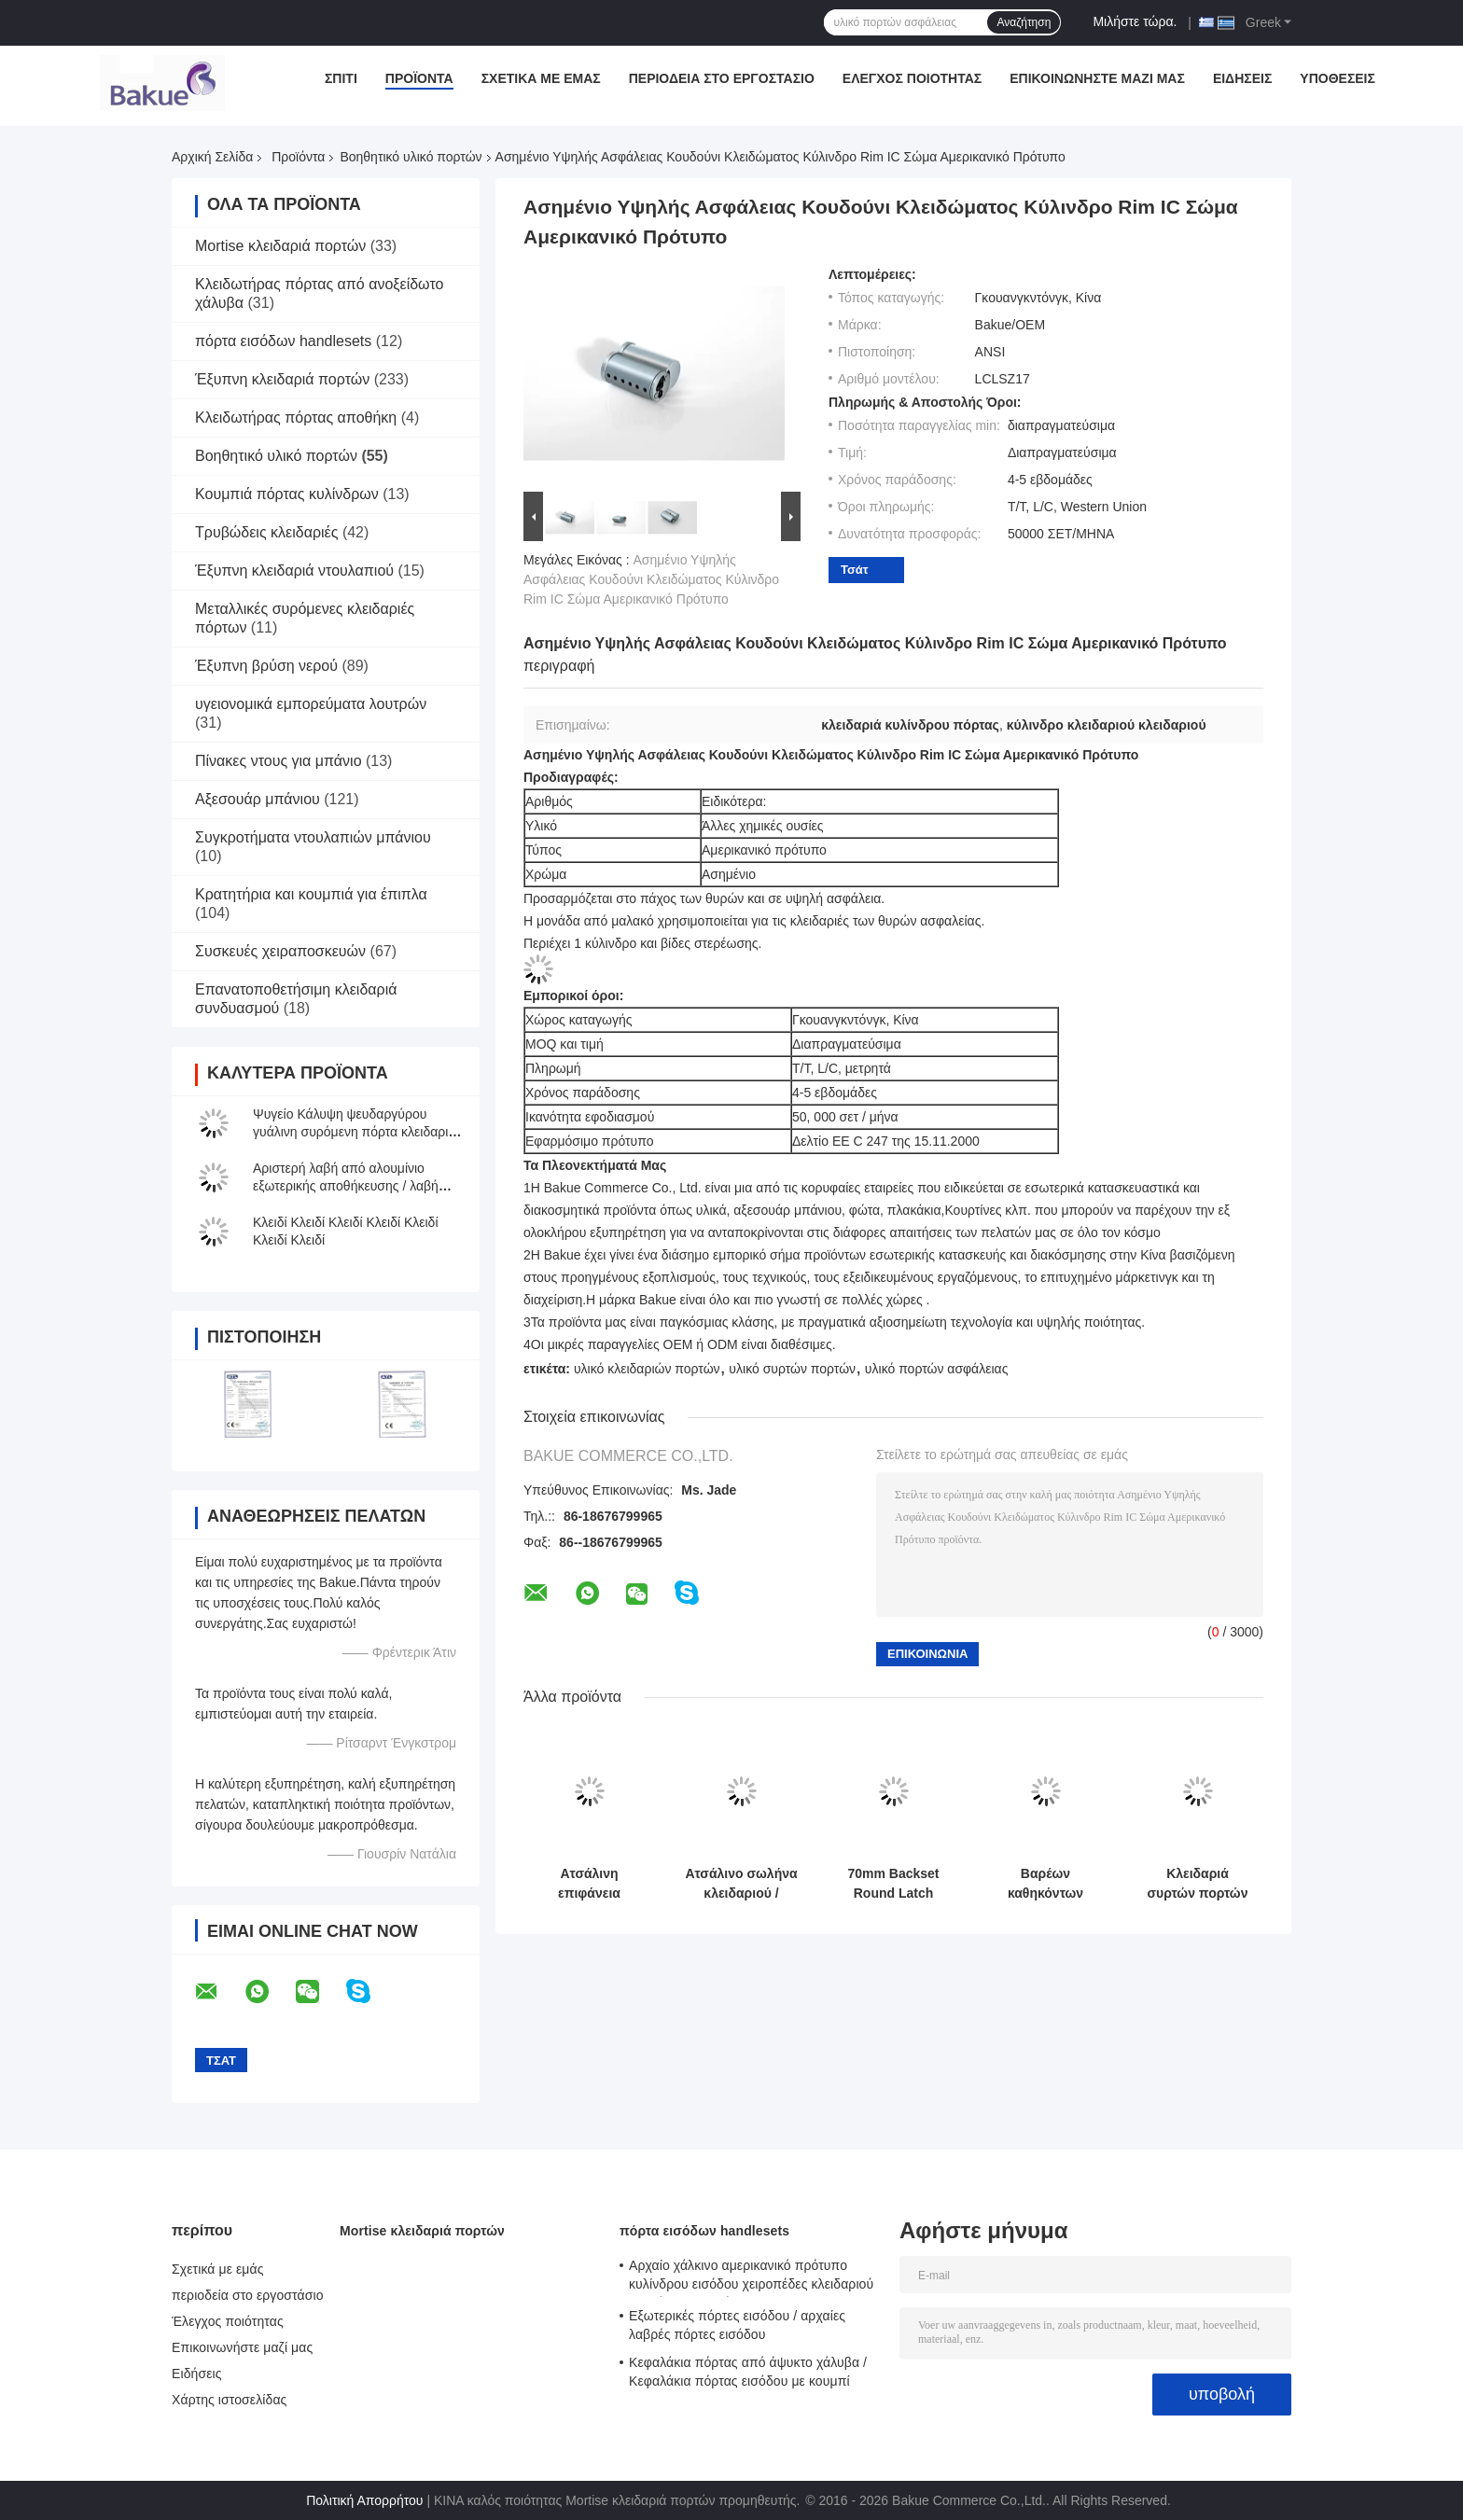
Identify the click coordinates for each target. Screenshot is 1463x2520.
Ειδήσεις (1242, 78)
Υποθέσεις (1337, 78)
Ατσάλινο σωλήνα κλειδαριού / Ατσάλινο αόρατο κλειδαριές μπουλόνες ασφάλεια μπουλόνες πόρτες (741, 1883)
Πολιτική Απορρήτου (364, 2500)
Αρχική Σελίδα (212, 156)
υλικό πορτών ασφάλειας (937, 1368)
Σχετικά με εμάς (541, 78)
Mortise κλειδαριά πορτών (280, 246)
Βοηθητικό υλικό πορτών (410, 156)
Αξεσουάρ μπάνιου (257, 799)
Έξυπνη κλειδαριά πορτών (282, 379)
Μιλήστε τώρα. (1135, 21)
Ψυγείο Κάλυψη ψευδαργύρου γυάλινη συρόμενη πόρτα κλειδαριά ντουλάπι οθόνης (354, 1132)
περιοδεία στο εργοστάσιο (722, 78)
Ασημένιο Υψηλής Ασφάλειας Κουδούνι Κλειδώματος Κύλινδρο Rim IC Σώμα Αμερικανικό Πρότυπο (651, 579)
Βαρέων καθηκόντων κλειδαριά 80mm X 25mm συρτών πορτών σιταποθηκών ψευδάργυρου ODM (1045, 1883)
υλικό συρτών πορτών (792, 1368)
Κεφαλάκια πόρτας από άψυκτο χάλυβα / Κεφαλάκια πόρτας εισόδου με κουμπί (748, 2371)
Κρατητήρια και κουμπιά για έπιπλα (311, 894)
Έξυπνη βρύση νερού (266, 666)
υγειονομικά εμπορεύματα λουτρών (310, 704)
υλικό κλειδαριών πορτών (647, 1368)
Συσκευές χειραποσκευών (280, 951)
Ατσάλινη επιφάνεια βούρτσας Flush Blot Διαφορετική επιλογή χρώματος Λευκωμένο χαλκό (589, 1883)
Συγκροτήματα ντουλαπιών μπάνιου (313, 837)
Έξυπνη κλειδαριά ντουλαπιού (294, 570)
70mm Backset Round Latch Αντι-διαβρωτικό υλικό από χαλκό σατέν (893, 1883)
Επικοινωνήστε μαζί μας (1097, 78)
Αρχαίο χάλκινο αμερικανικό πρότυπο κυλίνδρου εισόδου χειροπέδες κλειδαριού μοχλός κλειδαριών (751, 2277)
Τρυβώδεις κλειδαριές (266, 532)
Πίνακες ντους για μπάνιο (278, 761)
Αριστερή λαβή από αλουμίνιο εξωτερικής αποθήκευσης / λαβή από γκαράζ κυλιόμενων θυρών (346, 1186)
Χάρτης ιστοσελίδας (229, 2399)
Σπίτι (341, 78)
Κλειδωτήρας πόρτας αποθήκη (296, 417)
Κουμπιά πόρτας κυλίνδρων (287, 494)
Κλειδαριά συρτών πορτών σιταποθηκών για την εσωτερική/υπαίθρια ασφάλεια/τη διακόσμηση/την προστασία (1197, 1883)
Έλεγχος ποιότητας (912, 78)
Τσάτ (855, 570)
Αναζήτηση (1023, 22)
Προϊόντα (419, 78)
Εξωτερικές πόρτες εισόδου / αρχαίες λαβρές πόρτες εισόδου (737, 2325)
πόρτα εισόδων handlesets (283, 341)
